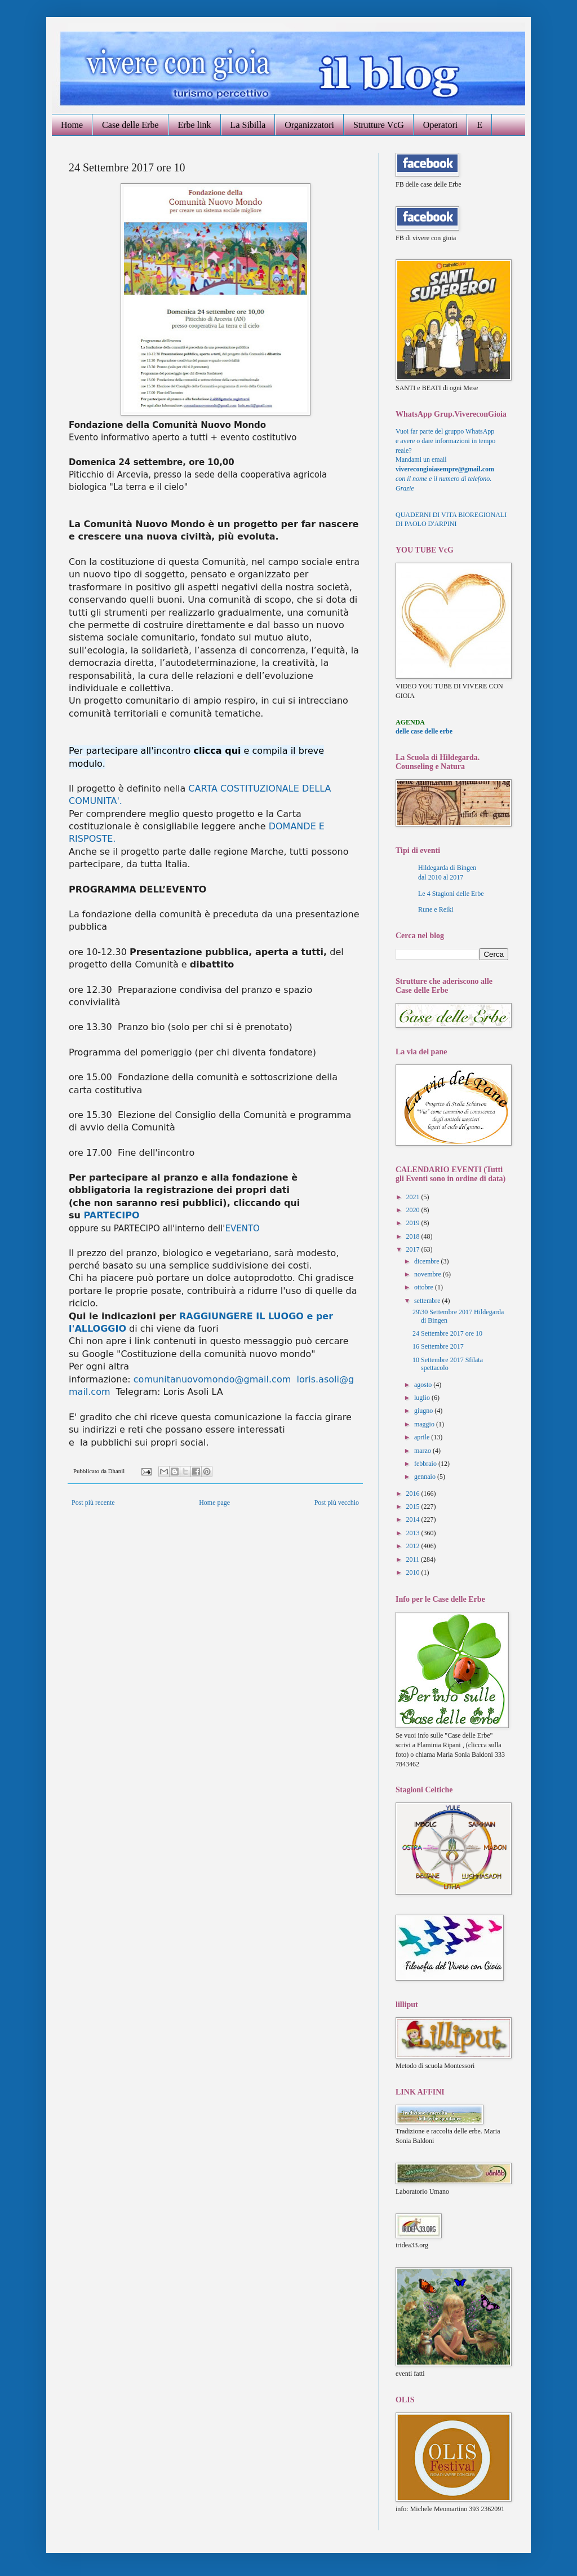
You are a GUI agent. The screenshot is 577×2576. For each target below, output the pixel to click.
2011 (413, 1559)
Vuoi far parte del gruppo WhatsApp (445, 431)
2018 (413, 1236)
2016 (413, 1493)
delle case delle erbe (424, 731)
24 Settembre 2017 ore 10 (447, 1333)
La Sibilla (248, 125)
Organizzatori (309, 125)
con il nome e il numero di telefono (443, 479)
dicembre (427, 1261)
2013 (413, 1533)
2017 (413, 1249)
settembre (428, 1301)
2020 (413, 1210)
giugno (424, 1411)
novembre (428, 1274)
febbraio (426, 1464)
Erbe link (194, 125)
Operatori (440, 125)
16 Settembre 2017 (438, 1346)
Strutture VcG (378, 125)
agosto (423, 1385)
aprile (422, 1437)
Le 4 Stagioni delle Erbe (451, 894)
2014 (413, 1519)
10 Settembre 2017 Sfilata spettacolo (447, 1364)
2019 (413, 1223)
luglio (423, 1398)
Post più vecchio (336, 1502)
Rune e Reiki (436, 909)
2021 (413, 1197)
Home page (214, 1502)
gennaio (425, 1477)
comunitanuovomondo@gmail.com (212, 1379)
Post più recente (93, 1502)
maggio (425, 1424)
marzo (423, 1451)
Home (72, 125)
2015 (413, 1506)
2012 (413, 1546)
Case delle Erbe (130, 125)
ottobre (424, 1287)
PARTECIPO (111, 1215)
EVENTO (242, 1228)
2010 (413, 1572)
